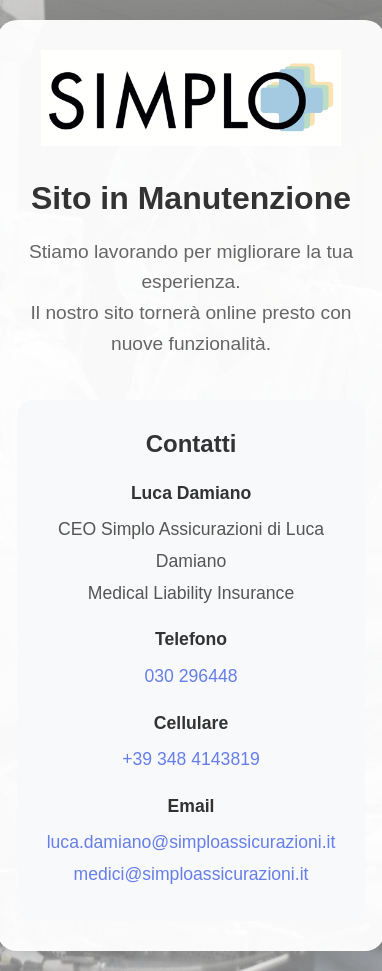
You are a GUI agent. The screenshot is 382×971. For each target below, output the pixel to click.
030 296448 (191, 676)
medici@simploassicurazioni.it (191, 874)
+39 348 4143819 (190, 759)
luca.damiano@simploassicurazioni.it (191, 842)
